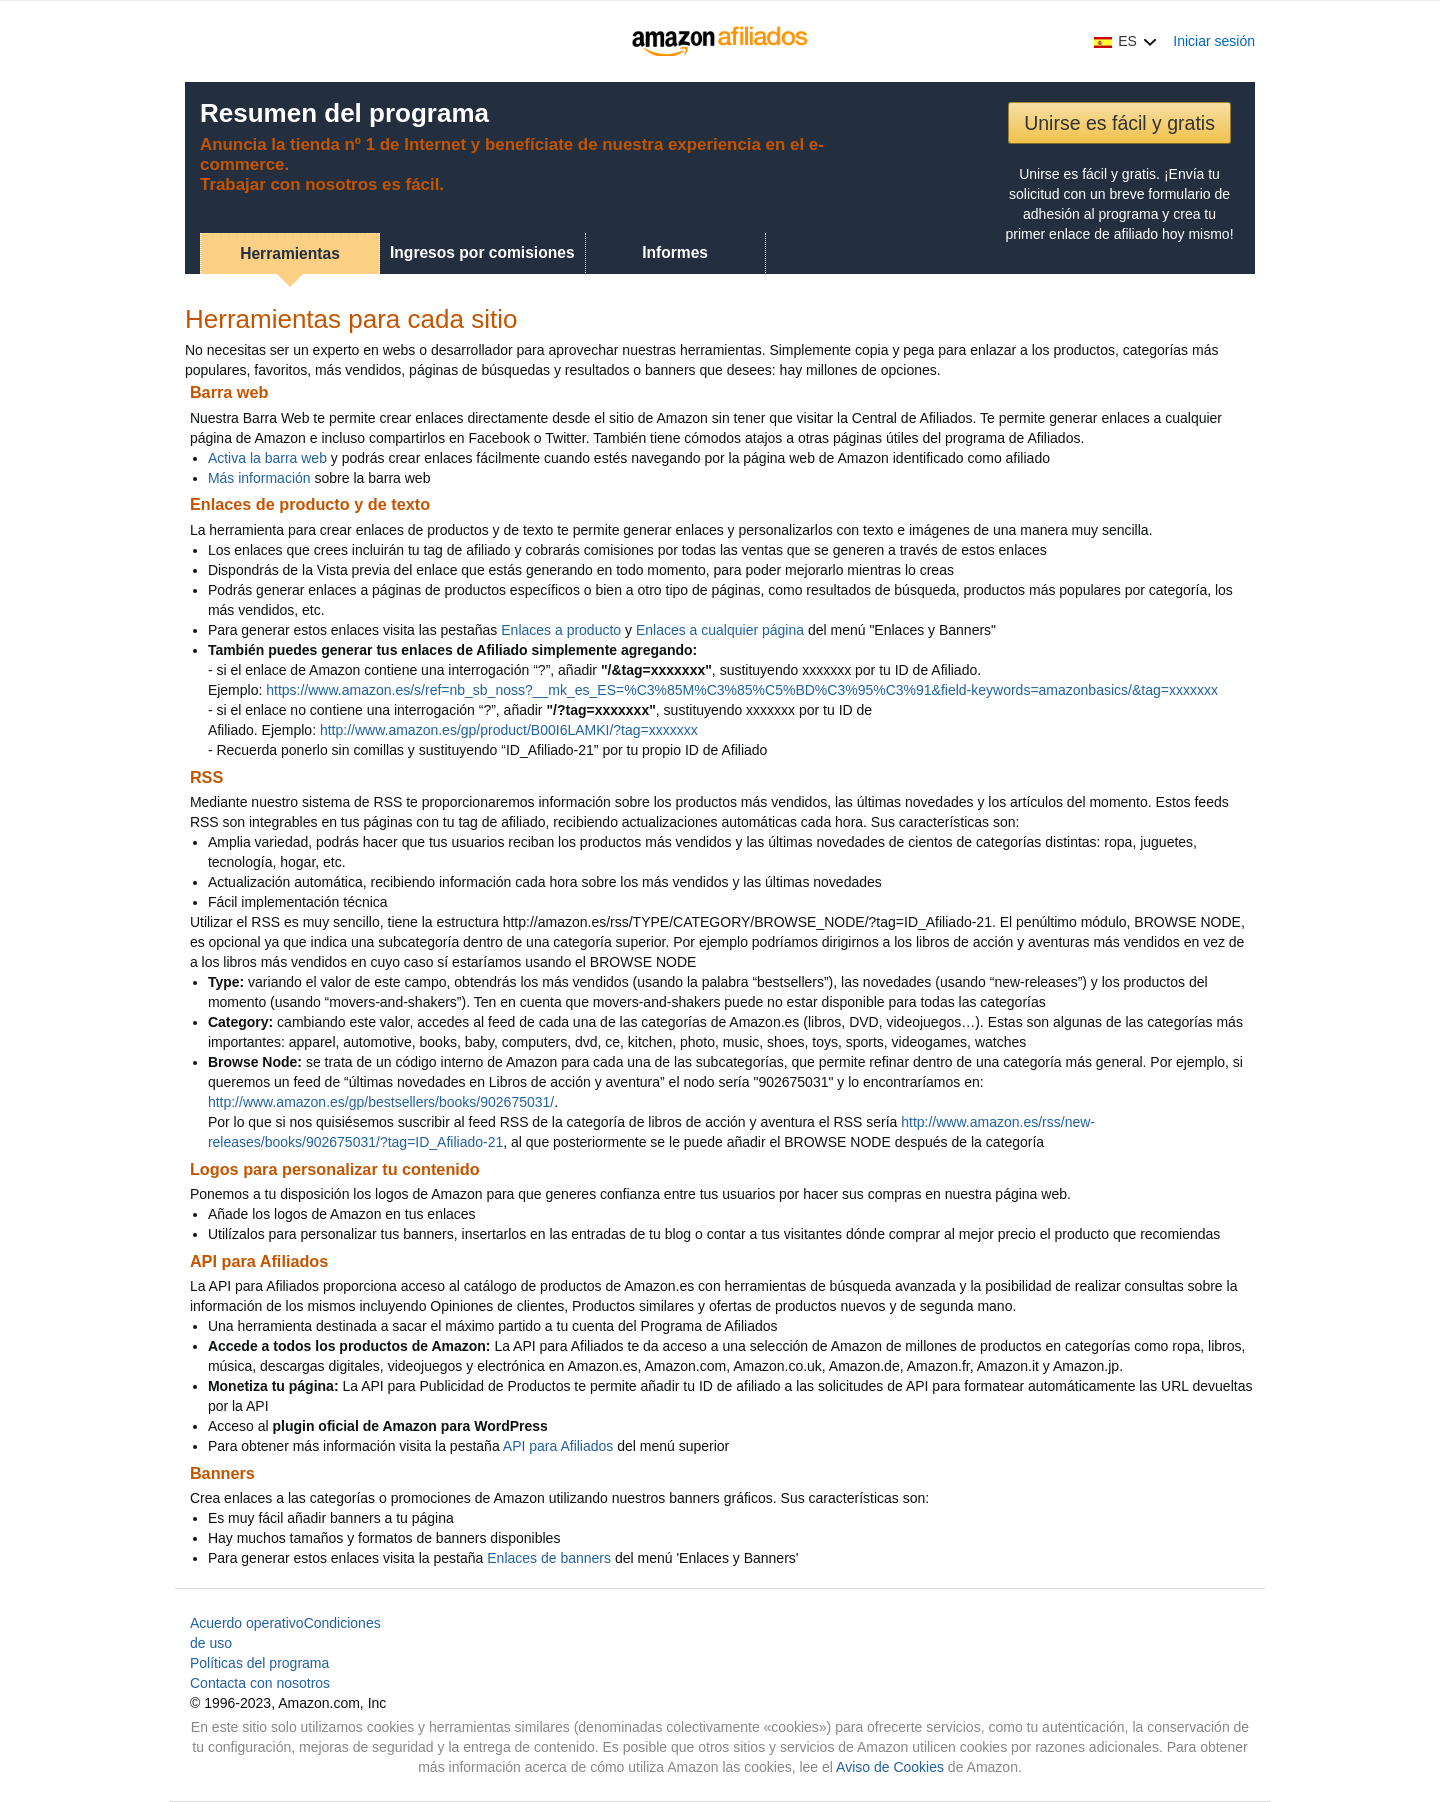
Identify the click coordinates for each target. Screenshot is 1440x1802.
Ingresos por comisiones (482, 252)
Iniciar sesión (1214, 41)
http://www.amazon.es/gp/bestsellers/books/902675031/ (381, 1102)
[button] (1125, 41)
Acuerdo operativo (247, 1623)
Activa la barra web (267, 458)
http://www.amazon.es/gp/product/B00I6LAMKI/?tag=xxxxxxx (509, 730)
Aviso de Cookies (890, 1767)
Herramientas (290, 253)
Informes (675, 252)
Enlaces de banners (549, 1558)
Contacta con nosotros (260, 1683)
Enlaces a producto (561, 630)
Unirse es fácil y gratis (1119, 123)
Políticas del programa (259, 1663)
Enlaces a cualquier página (720, 630)
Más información (259, 478)
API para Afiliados (558, 1446)
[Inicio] (720, 41)
